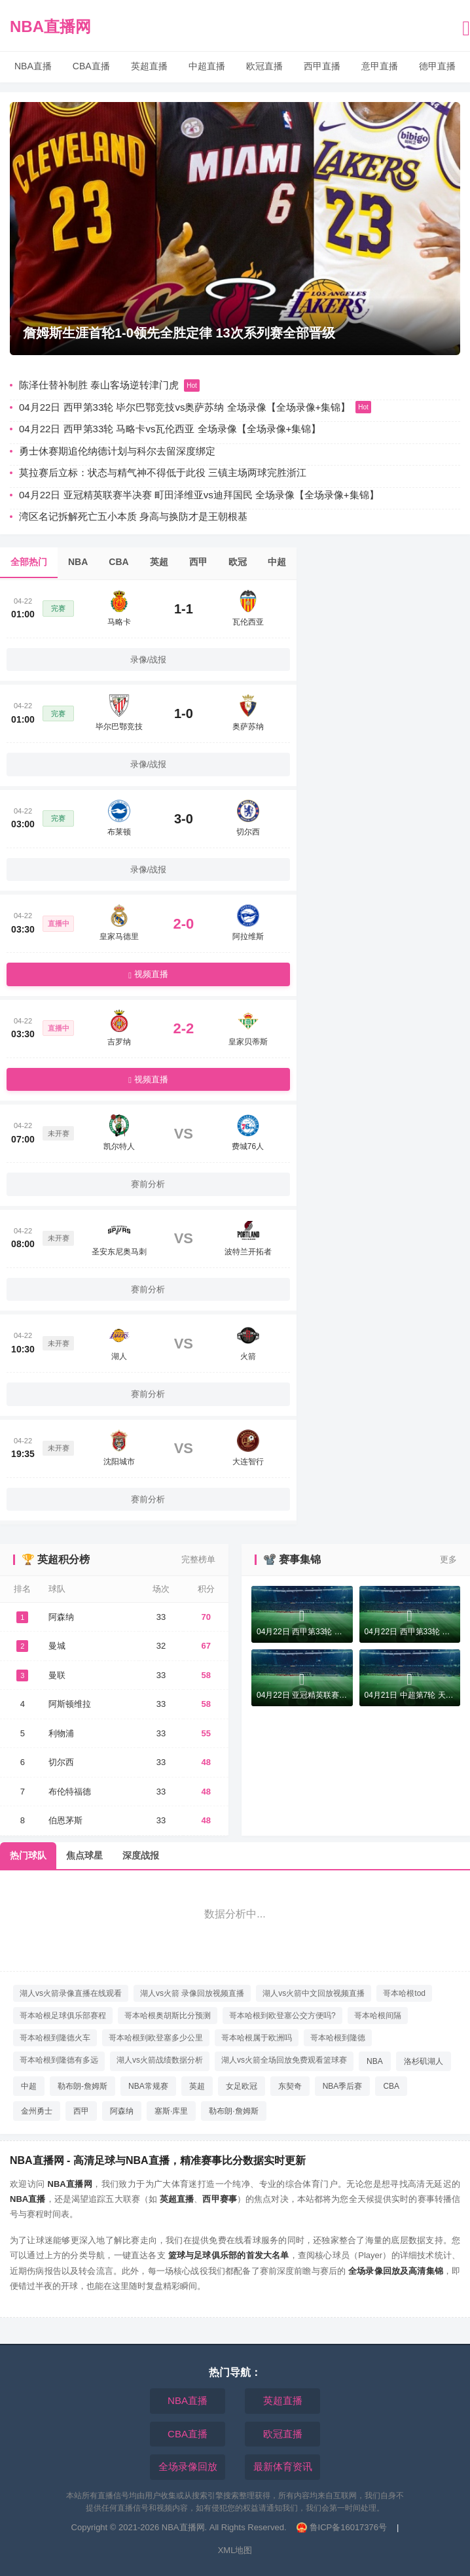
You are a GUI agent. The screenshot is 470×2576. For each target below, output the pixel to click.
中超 (29, 2086)
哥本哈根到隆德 (337, 2037)
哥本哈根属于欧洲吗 (256, 2037)
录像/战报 (148, 659)
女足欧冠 (241, 2086)
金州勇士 (36, 2111)
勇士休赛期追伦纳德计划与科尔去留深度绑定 (117, 450)
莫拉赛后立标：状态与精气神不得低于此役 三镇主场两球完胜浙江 (162, 472)
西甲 (81, 2111)
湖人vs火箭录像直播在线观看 (71, 1993)
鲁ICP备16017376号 (342, 2527)
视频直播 (148, 974)
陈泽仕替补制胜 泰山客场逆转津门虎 (109, 385)
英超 (197, 2086)
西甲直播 (322, 66)
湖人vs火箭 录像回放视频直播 (192, 1993)
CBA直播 (91, 66)
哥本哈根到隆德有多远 (59, 2060)
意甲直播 (379, 66)
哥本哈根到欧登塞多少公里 (156, 2037)
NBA (375, 2061)
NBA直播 (33, 66)
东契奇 (290, 2086)
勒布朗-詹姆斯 (82, 2086)
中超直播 (207, 66)
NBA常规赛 (148, 2086)
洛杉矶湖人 (423, 2061)
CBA (391, 2086)
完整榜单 (198, 1559)
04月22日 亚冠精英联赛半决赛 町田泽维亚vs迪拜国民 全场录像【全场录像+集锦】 (199, 494)
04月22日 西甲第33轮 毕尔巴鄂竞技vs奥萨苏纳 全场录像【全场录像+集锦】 (195, 407)
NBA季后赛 (343, 2086)
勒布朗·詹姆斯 (233, 2111)
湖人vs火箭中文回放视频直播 (313, 1993)
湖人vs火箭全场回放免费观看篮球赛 (284, 2060)
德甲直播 (437, 66)
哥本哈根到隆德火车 (55, 2037)
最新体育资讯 (282, 2466)
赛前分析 (148, 1184)
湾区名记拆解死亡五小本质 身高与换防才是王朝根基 (133, 516)
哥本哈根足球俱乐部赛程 (63, 2015)
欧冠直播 (264, 66)
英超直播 (149, 66)
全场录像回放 (187, 2466)
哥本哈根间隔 (377, 2015)
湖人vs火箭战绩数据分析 (160, 2060)
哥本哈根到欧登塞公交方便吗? (282, 2015)
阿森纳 (122, 2111)
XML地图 (235, 2550)
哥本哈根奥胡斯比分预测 (167, 2015)
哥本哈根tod (404, 1993)
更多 (448, 1559)
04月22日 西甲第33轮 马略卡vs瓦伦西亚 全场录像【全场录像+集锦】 (170, 428)
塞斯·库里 (171, 2111)
